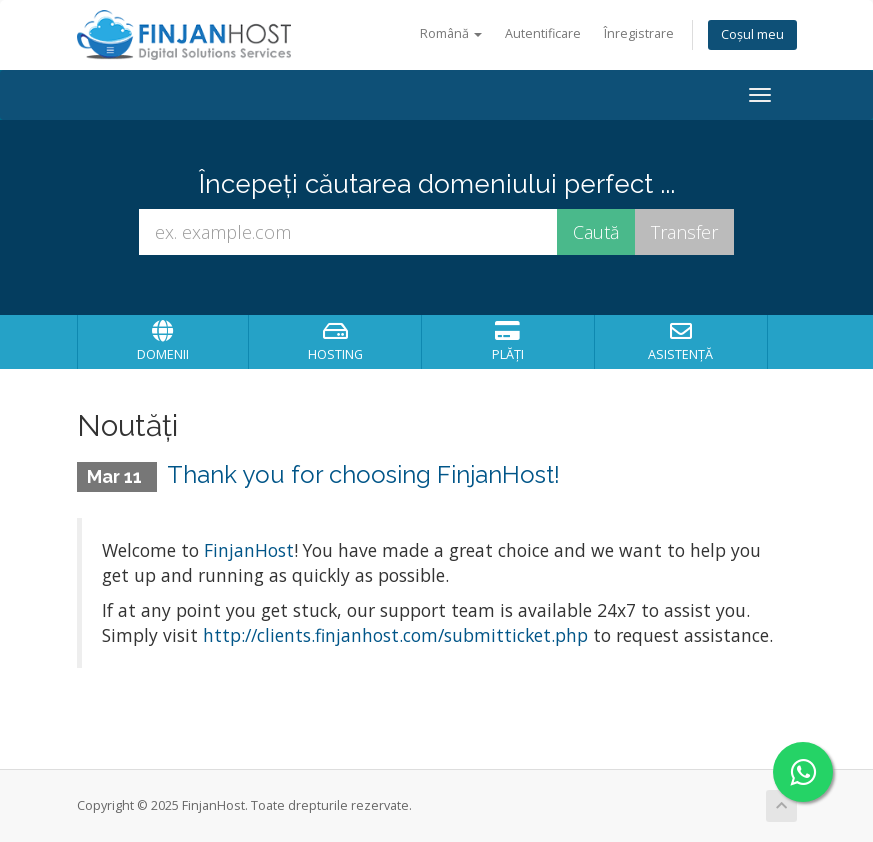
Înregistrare (639, 33)
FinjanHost (249, 550)
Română (451, 33)
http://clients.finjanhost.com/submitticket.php (395, 635)
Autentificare (543, 33)
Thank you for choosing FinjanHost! (363, 474)
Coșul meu (752, 34)
